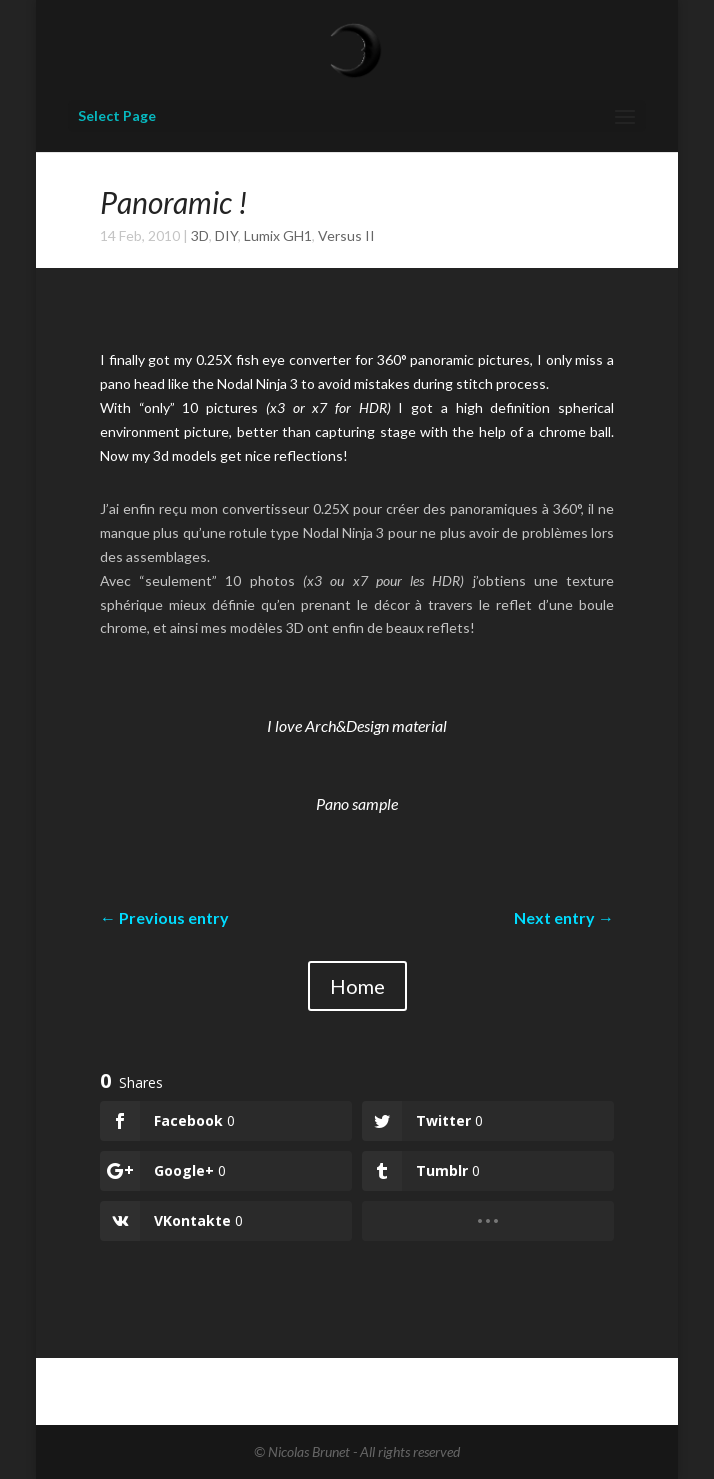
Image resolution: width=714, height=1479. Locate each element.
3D (200, 235)
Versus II (346, 235)
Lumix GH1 (278, 235)
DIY (226, 235)
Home (357, 986)
